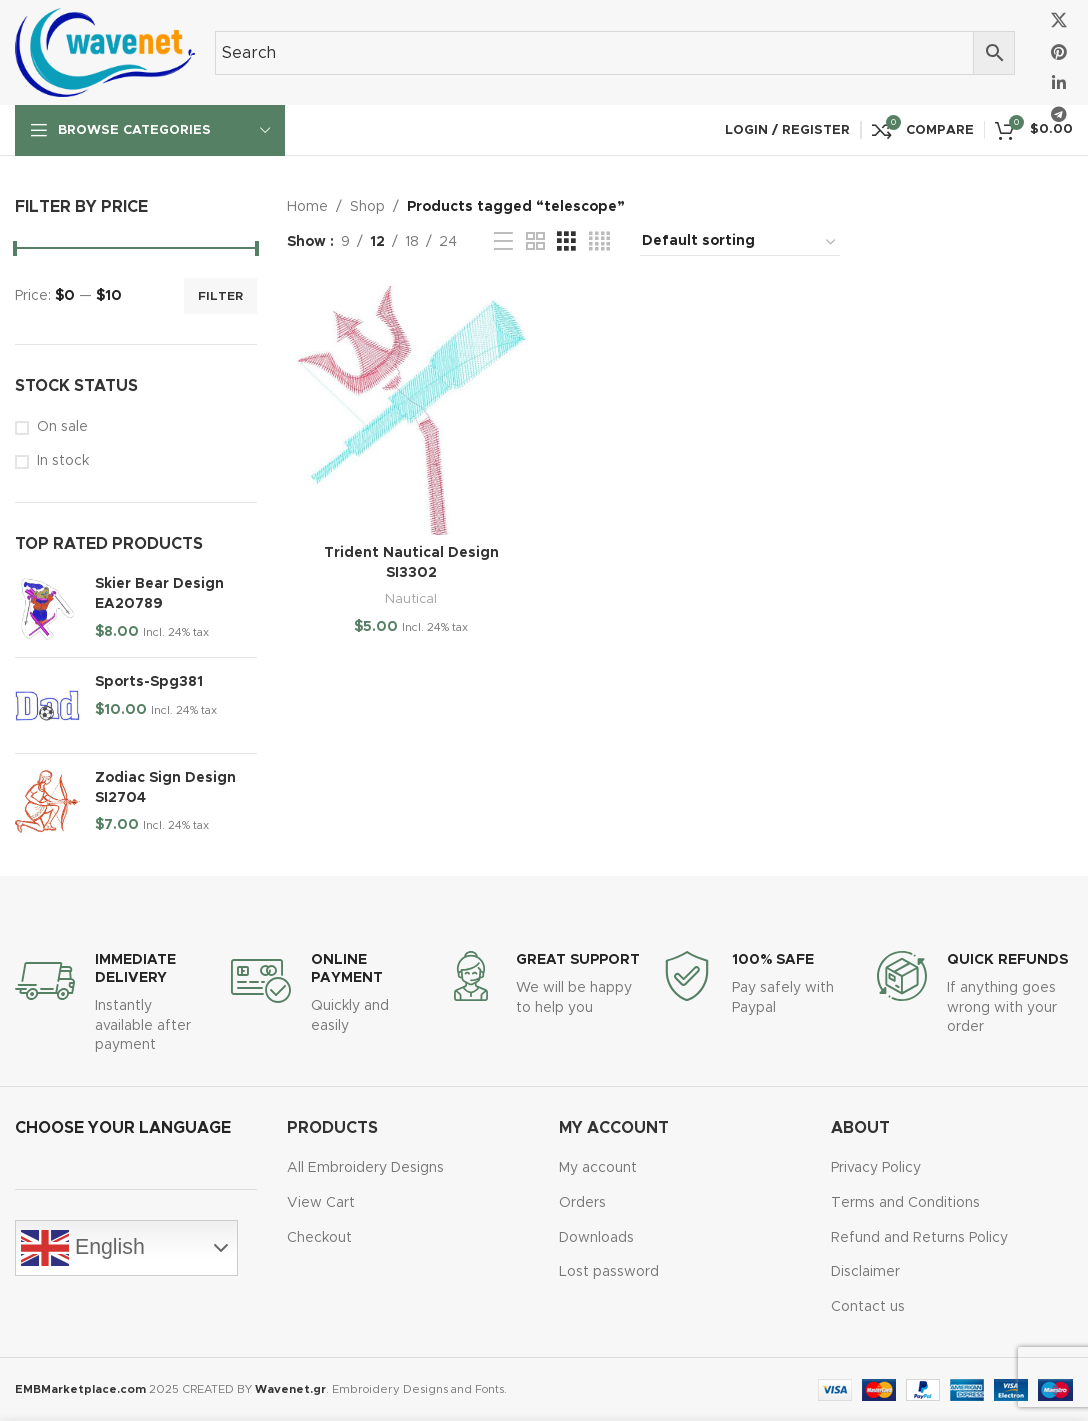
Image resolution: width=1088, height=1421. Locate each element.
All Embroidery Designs (365, 1168)
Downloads (596, 1238)
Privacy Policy (876, 1168)
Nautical (411, 599)
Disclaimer (865, 1272)
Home (307, 207)
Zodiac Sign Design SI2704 (165, 788)
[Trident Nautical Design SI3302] (411, 410)
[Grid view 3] (566, 242)
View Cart (321, 1203)
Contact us (868, 1307)
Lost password (609, 1272)
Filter (220, 296)
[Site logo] (105, 52)
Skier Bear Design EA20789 (159, 594)
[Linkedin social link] (1059, 83)
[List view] (503, 242)
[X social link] (1059, 21)
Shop (367, 207)
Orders (582, 1203)
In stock (63, 461)
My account (598, 1168)
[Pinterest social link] (1059, 52)
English (83, 1248)
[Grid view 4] (599, 242)
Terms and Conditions (905, 1203)
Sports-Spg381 (149, 682)
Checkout (319, 1238)
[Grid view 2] (535, 242)
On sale (62, 427)
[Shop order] (740, 242)
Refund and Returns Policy (919, 1238)
